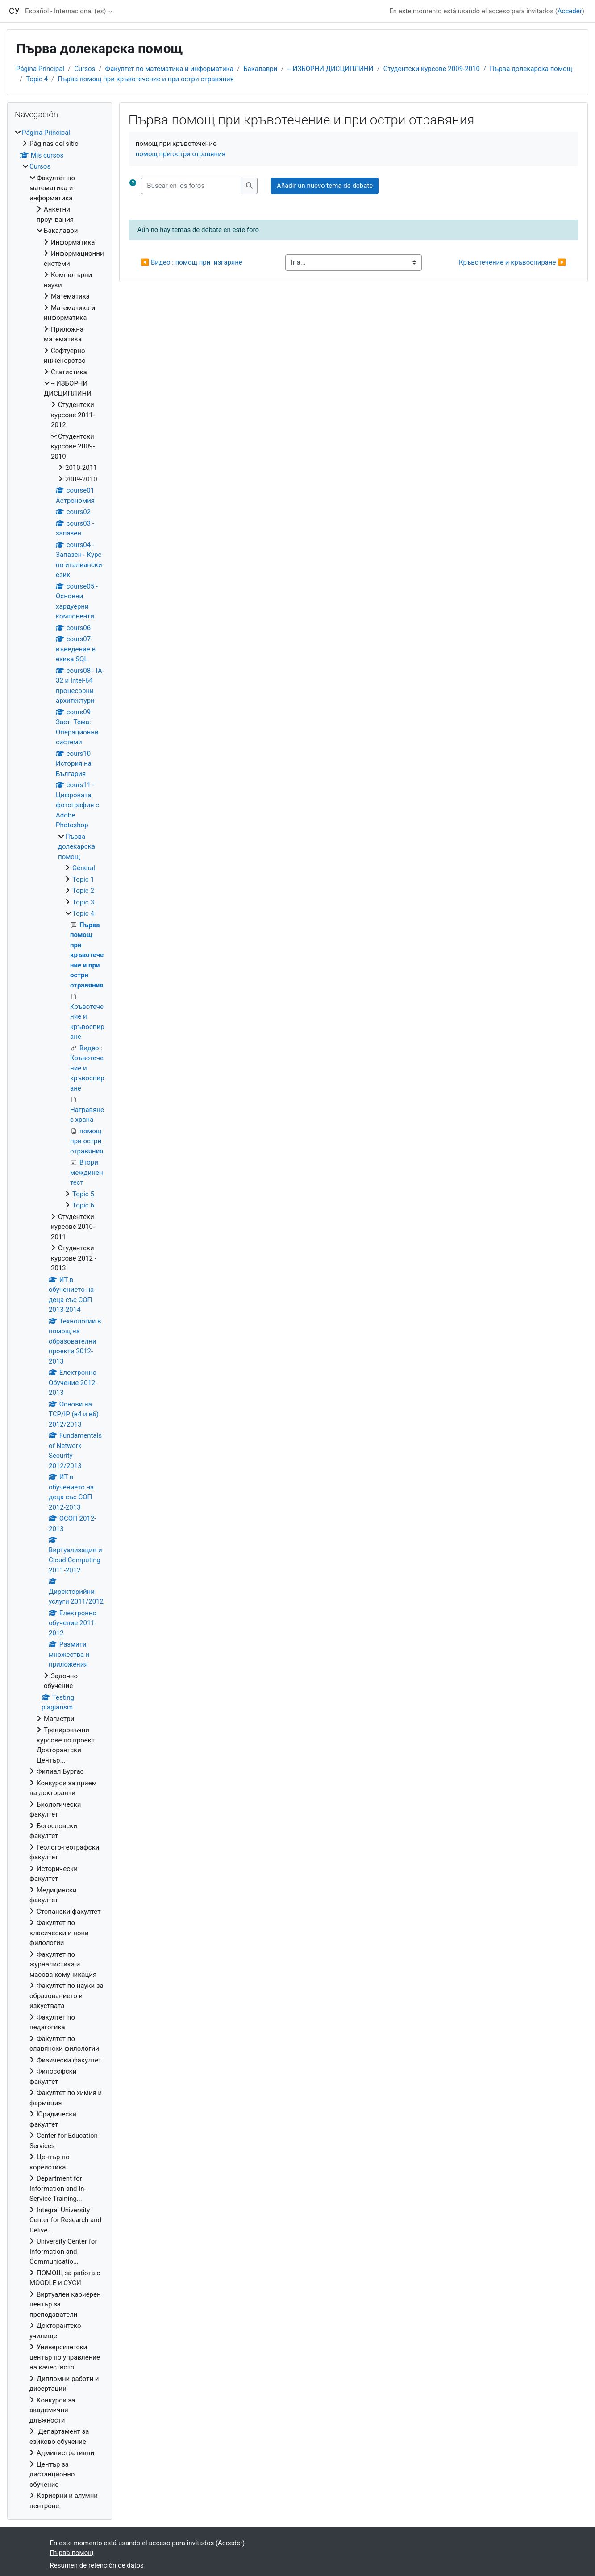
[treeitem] (59, 1319)
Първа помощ (72, 2553)
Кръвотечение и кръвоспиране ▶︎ (512, 262)
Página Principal (40, 69)
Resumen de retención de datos (97, 2565)
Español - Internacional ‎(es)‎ (65, 11)
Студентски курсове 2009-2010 (431, 69)
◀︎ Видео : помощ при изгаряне (191, 262)
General (83, 868)
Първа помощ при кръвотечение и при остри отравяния (146, 79)
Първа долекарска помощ (531, 69)
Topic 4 (37, 79)
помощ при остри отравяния (180, 154)
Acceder (570, 11)
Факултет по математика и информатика (169, 69)
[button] (133, 186)
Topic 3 (83, 902)
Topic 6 (83, 1205)
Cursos (84, 69)
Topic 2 (83, 891)
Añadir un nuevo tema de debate (325, 186)
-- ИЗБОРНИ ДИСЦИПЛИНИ (330, 69)
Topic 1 (83, 879)
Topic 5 (83, 1194)
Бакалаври (260, 69)
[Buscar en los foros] (191, 186)
